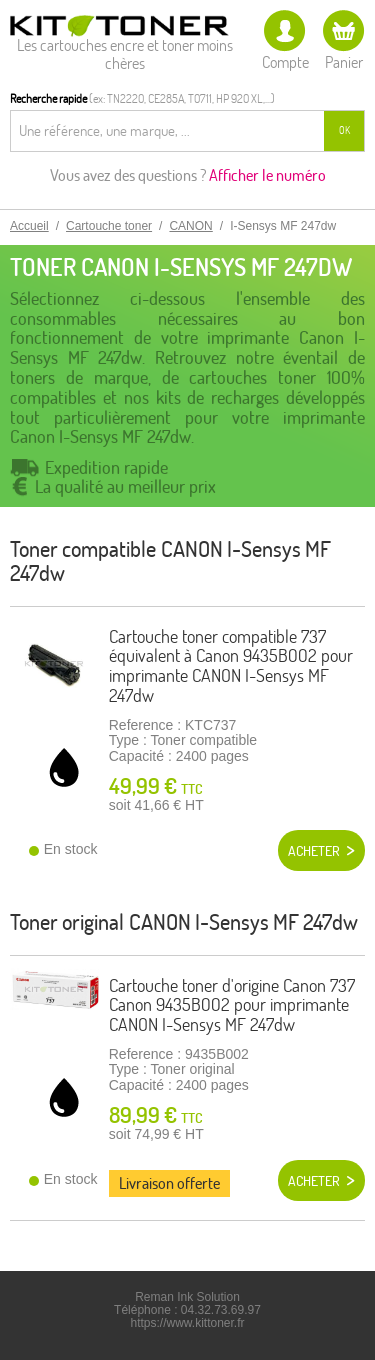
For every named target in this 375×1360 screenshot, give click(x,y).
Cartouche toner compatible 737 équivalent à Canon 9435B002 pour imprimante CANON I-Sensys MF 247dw (231, 666)
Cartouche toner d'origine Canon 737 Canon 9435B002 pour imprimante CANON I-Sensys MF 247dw (232, 1005)
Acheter (314, 851)
